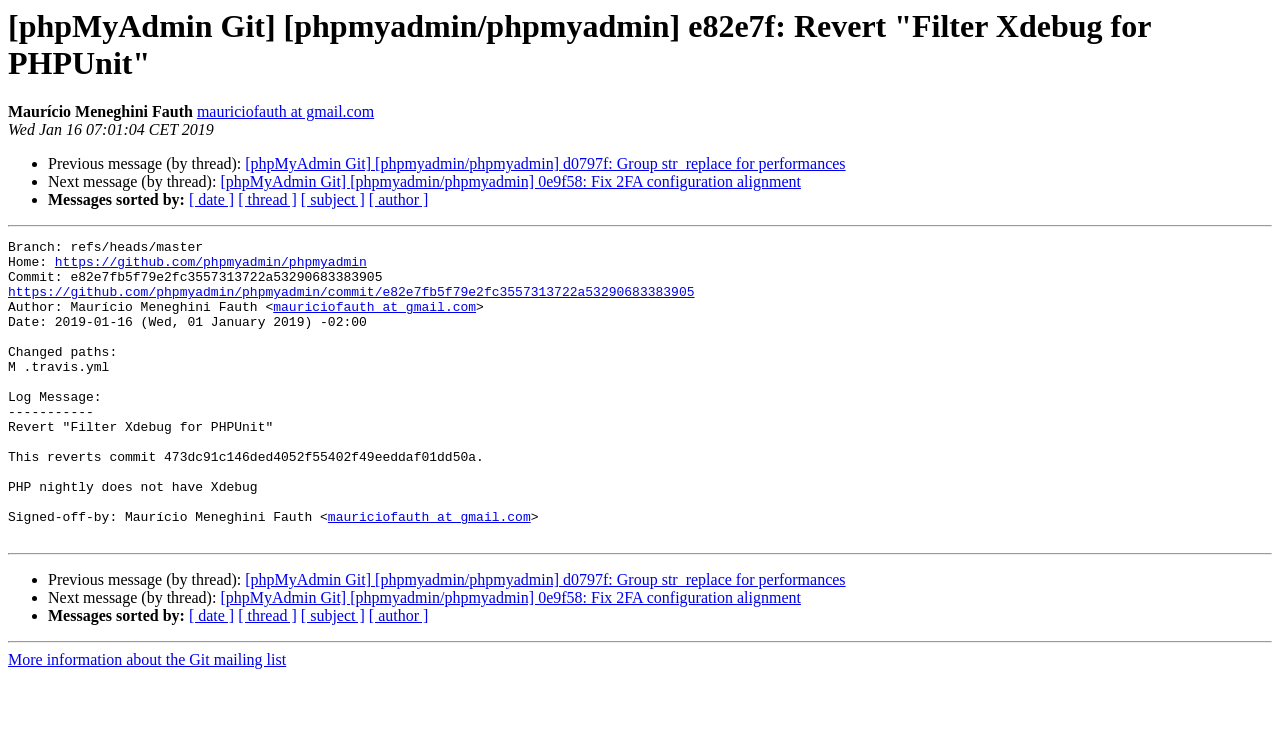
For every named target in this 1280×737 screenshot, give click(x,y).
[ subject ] (333, 199)
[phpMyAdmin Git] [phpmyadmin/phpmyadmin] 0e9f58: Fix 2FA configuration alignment (510, 181)
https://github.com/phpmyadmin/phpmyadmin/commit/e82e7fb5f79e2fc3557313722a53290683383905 (351, 303)
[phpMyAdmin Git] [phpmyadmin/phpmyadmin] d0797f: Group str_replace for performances (545, 163)
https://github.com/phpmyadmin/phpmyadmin (211, 267)
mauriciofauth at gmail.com (285, 111)
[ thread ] (267, 199)
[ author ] (399, 199)
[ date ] (211, 199)
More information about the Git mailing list (147, 719)
